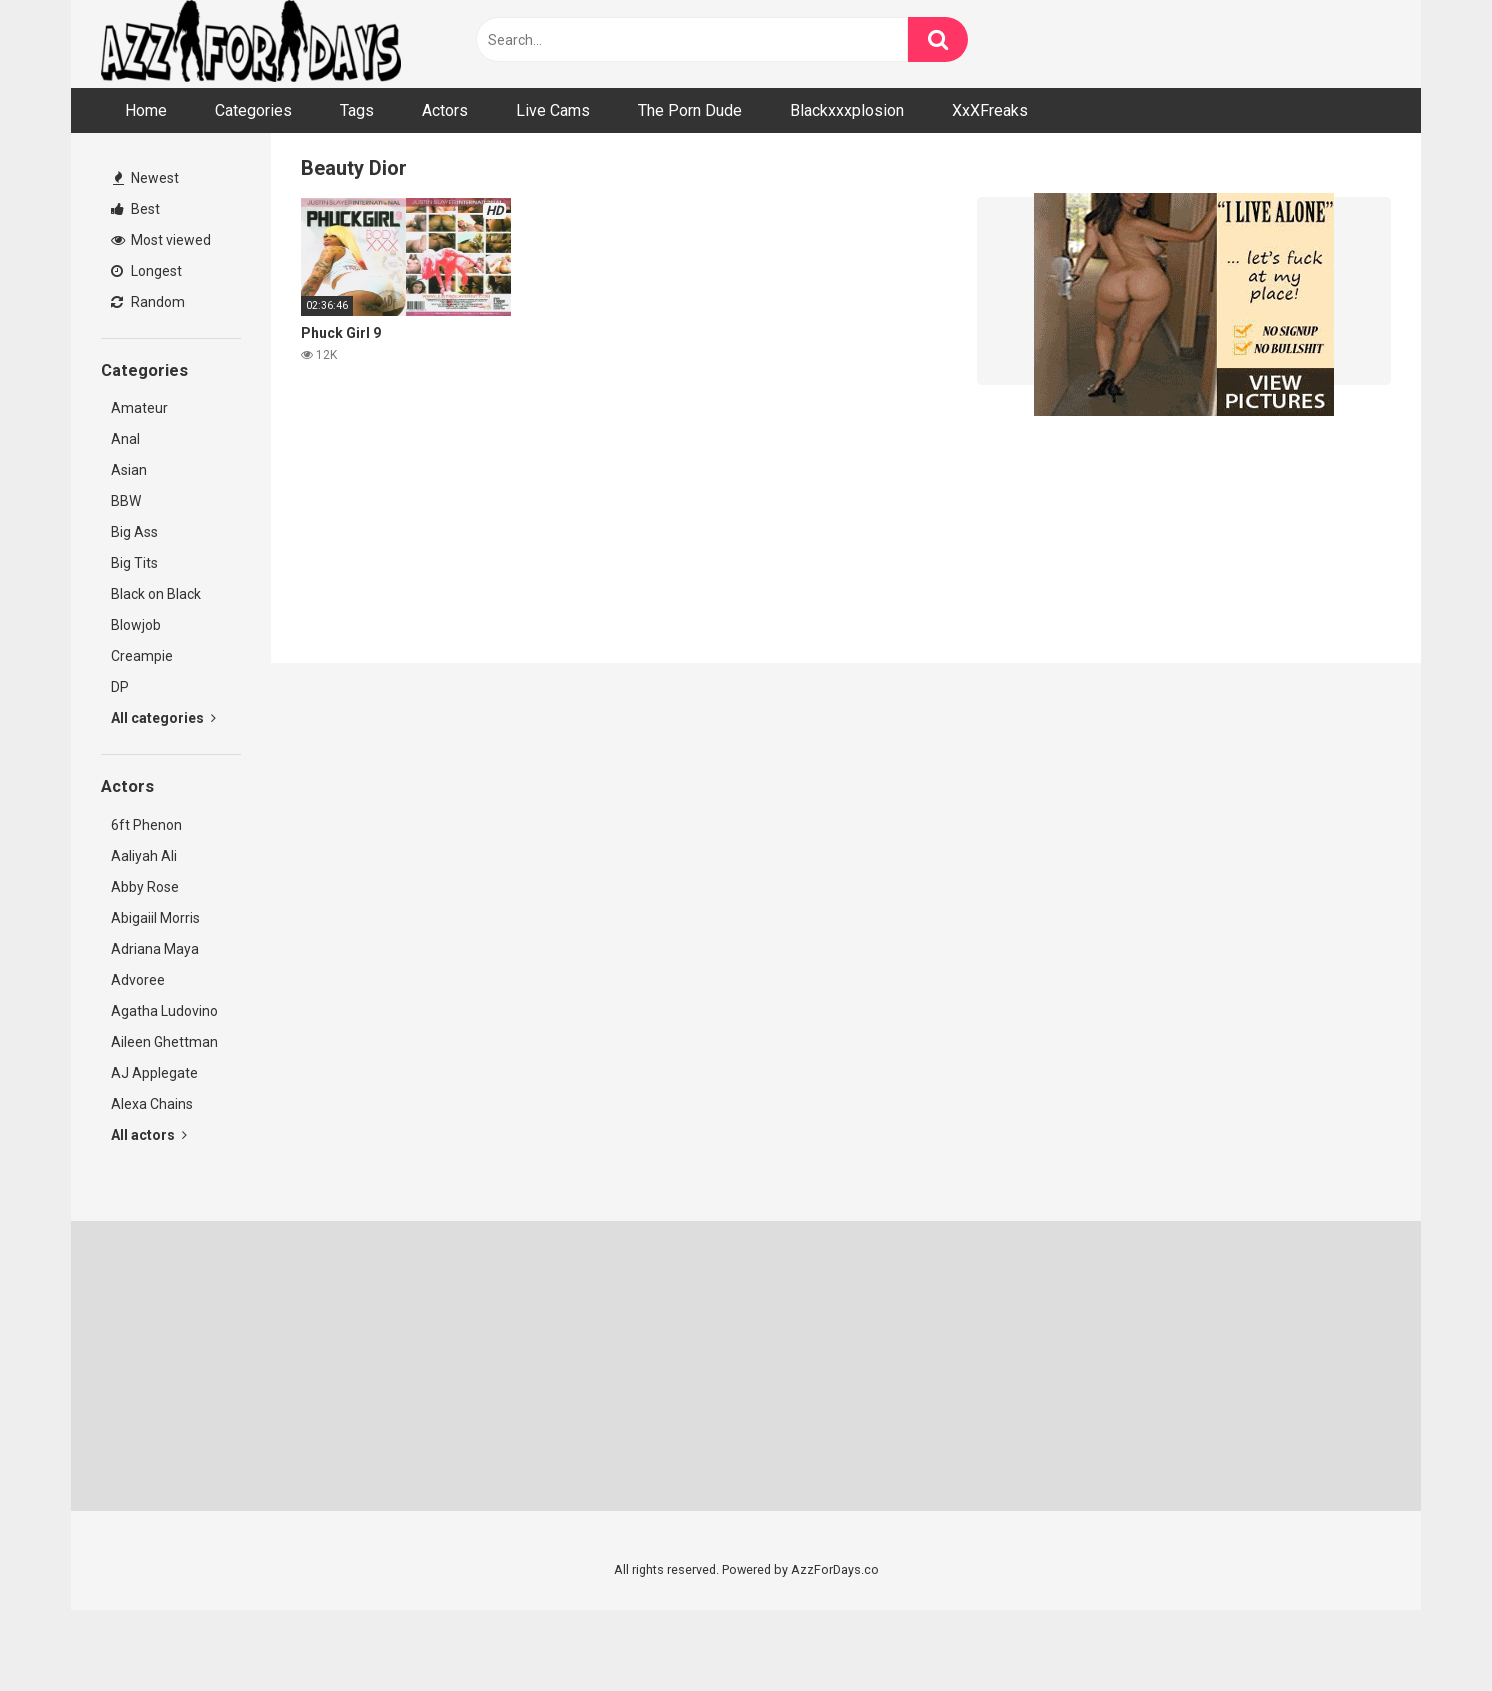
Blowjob (136, 625)
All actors (149, 1135)
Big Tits (134, 563)
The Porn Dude (690, 110)
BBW (126, 501)
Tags (357, 110)
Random (148, 302)
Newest (146, 178)
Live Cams (553, 110)
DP (120, 687)
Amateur (139, 408)
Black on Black (156, 594)
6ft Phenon (146, 825)
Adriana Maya (155, 949)
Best (135, 209)
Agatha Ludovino (164, 1011)
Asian (129, 470)
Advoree (138, 980)
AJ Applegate (154, 1073)
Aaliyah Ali (144, 856)
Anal (125, 439)
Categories (253, 110)
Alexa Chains (152, 1104)
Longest (146, 271)
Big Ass (134, 532)
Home (146, 110)
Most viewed (161, 240)
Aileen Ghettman (164, 1042)
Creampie (142, 656)
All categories (163, 718)
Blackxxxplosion (847, 110)
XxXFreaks (990, 110)
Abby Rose (145, 887)
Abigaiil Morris (155, 918)
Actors (445, 110)
